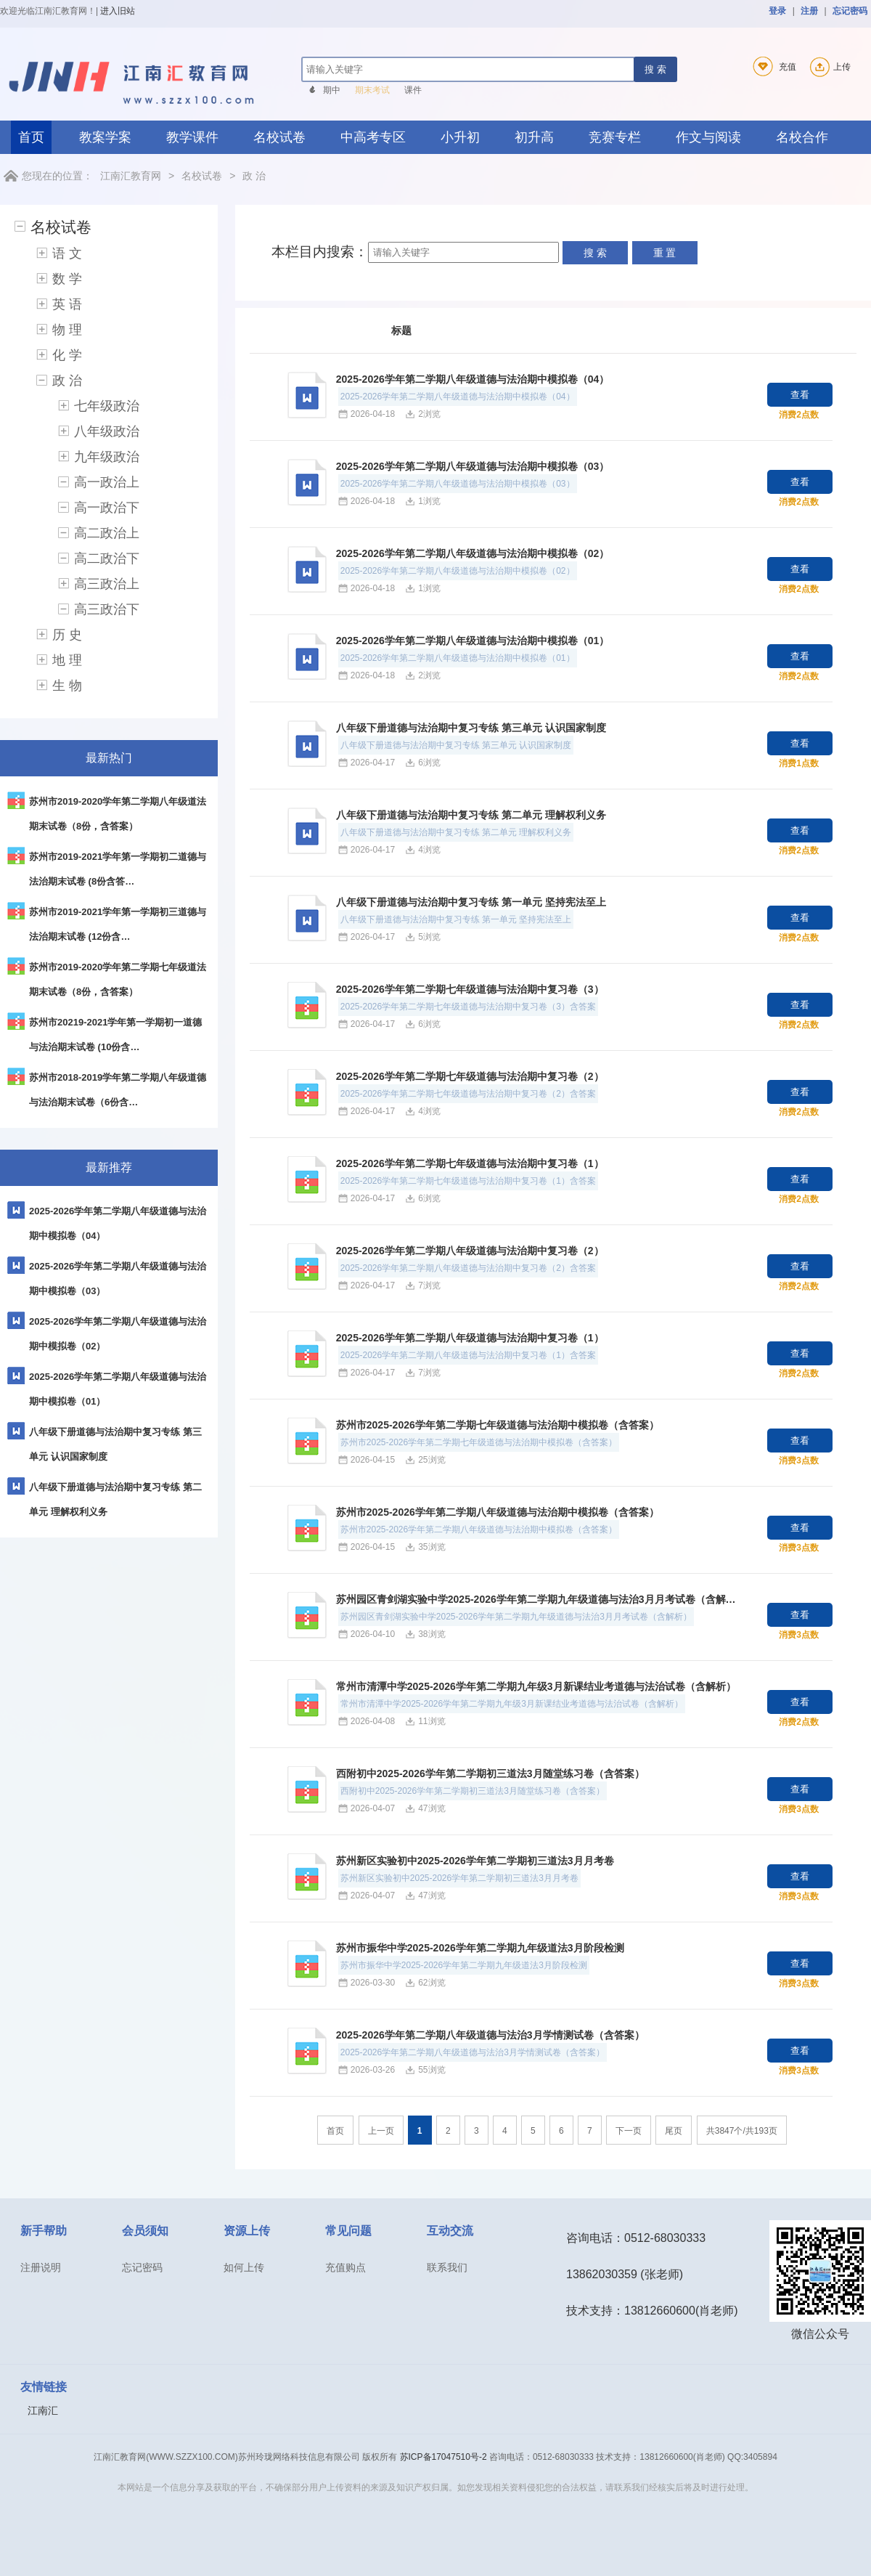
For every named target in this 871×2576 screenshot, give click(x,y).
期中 (331, 90)
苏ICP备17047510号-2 (443, 2457)
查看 (799, 394)
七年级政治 (106, 406)
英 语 (67, 304)
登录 (777, 11)
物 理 (67, 329)
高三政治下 (106, 609)
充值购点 (345, 2267)
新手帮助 (43, 2230)
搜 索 (655, 69)
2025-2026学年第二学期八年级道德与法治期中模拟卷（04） (473, 379)
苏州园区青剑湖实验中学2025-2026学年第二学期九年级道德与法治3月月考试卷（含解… (536, 1599)
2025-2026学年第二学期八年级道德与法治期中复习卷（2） (470, 1250)
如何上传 (244, 2267)
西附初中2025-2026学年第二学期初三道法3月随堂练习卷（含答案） (490, 1773)
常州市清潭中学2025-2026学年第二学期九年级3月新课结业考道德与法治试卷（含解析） (536, 1686)
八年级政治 (106, 431)
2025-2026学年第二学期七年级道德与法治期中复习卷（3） (470, 989)
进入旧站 (117, 11)
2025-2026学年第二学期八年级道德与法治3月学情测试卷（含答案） (490, 2035)
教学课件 (192, 137)
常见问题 (348, 2230)
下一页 (629, 2131)
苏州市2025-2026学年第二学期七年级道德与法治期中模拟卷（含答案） (497, 1425)
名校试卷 (279, 137)
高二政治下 (106, 558)
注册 (809, 11)
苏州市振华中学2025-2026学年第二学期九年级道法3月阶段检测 (480, 1948)
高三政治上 (106, 584)
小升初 (460, 137)
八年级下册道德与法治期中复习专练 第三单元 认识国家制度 (471, 728)
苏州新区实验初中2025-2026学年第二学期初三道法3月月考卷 (475, 1860)
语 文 (67, 253)
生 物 (67, 685)
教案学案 (105, 137)
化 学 (67, 355)
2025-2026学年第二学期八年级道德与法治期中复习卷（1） (470, 1338)
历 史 (67, 634)
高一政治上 (106, 482)
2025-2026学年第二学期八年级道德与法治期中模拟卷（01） (473, 640)
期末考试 (372, 90)
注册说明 (40, 2267)
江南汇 (43, 2410)
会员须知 (145, 2230)
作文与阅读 (708, 137)
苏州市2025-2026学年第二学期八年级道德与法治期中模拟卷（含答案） (497, 1512)
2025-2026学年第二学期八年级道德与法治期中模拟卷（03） (473, 466)
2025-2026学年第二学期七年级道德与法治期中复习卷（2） (470, 1076)
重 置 (664, 253)
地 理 (67, 660)
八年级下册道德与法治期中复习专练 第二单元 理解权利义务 (471, 815)
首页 (31, 137)
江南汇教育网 (130, 176)
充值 (772, 67)
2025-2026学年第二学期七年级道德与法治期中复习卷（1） (470, 1163)
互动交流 (450, 2230)
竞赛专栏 (615, 137)
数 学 (67, 279)
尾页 (673, 2131)
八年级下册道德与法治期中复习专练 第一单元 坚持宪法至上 (471, 902)
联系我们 (447, 2267)
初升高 (534, 137)
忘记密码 (850, 11)
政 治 (254, 176)
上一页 (381, 2131)
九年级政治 (106, 457)
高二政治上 (106, 533)
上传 (828, 67)
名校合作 (802, 137)
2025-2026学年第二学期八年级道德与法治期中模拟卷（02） (473, 553)
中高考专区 (373, 137)
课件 (413, 90)
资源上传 (247, 2230)
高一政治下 (106, 507)
